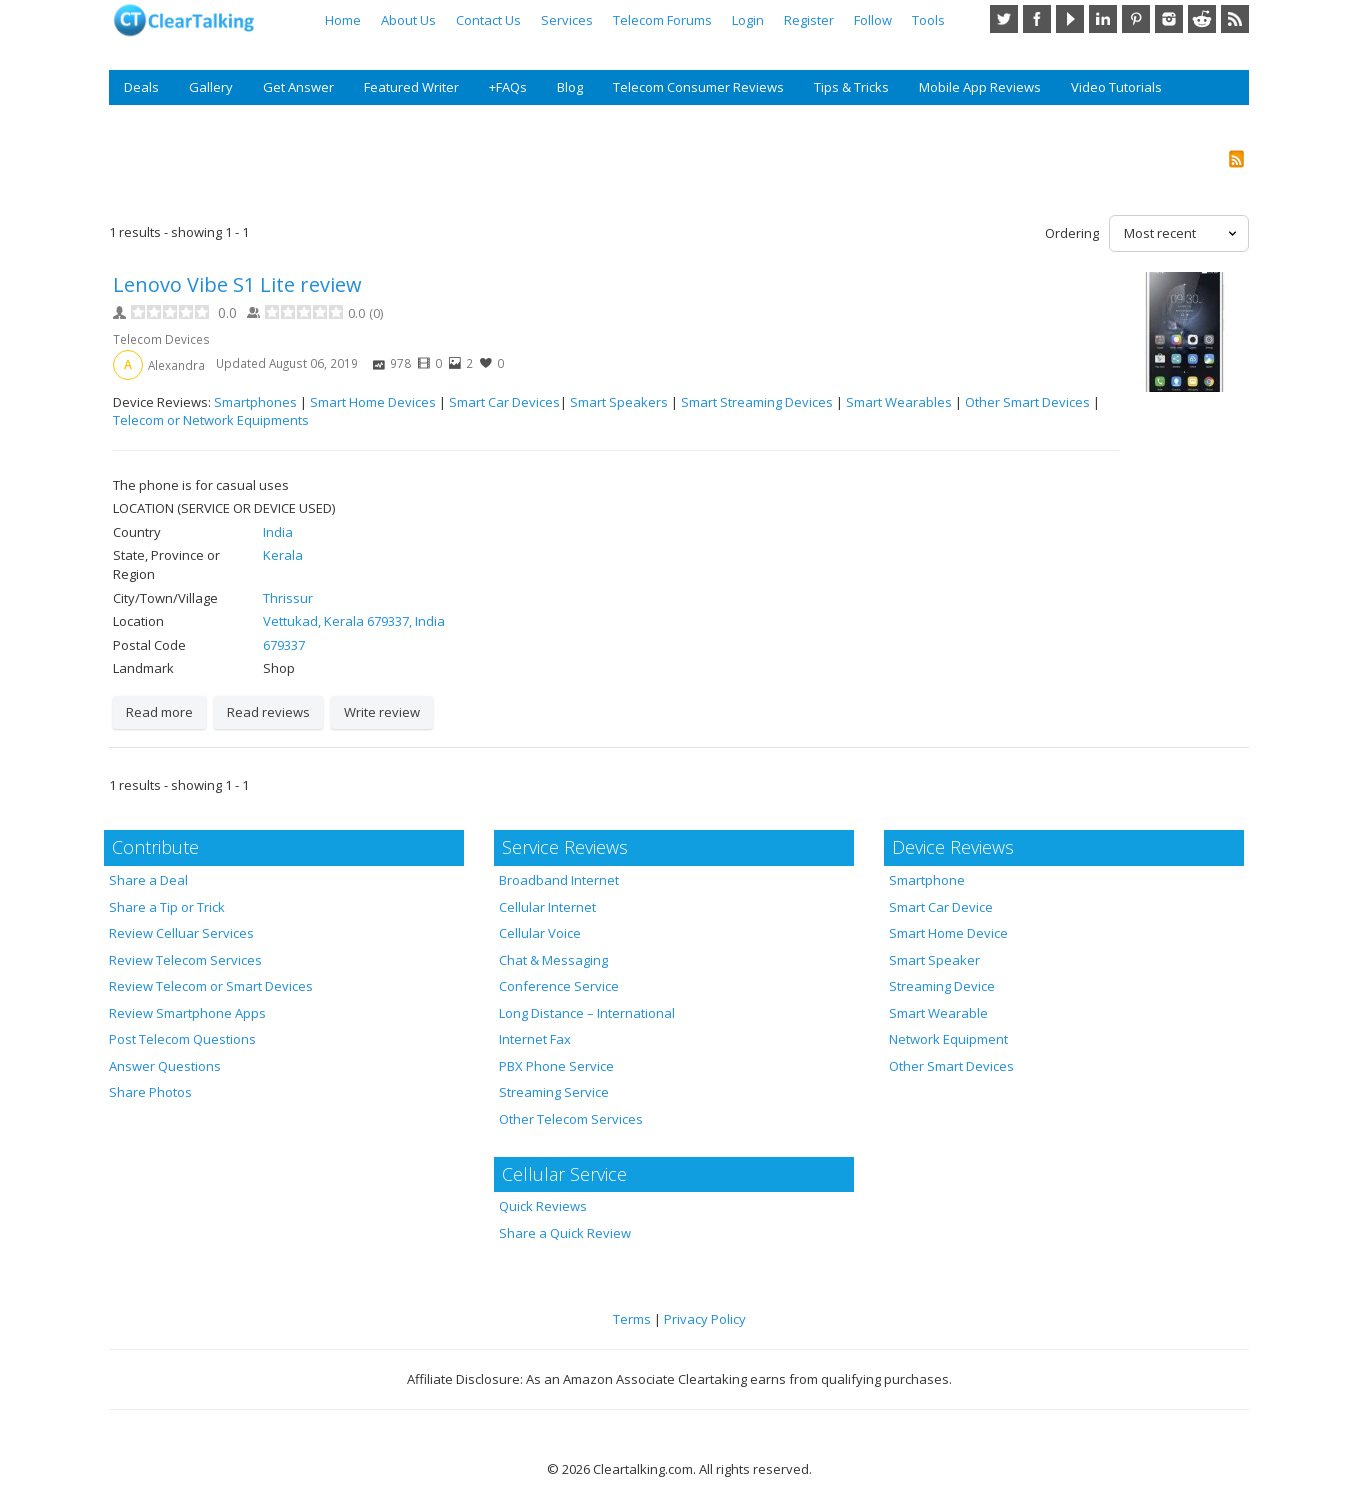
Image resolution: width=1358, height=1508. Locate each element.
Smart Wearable (938, 1013)
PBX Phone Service (556, 1066)
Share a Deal (148, 880)
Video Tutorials (1116, 87)
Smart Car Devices (504, 402)
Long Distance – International (587, 1013)
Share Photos (150, 1092)
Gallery (211, 87)
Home (343, 20)
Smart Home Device (948, 933)
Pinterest (1136, 19)
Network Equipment (948, 1039)
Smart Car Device (941, 907)
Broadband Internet (559, 880)
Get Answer (298, 87)
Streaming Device (942, 986)
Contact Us (488, 20)
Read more (159, 712)
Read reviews (268, 712)
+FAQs (508, 87)
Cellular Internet (547, 907)
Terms (632, 1319)
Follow (873, 20)
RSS (1235, 19)
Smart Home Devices (373, 402)
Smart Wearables (899, 402)
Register (809, 20)
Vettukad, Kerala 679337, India (354, 621)
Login (748, 20)
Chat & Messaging (553, 960)
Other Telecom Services (571, 1119)
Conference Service (559, 986)
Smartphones (255, 402)
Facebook (1037, 19)
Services (567, 20)
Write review (382, 712)
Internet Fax (535, 1039)
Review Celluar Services (181, 933)
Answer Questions (165, 1066)
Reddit (1202, 19)
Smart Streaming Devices (757, 402)
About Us (408, 20)
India (278, 532)
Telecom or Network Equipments (211, 420)
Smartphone (927, 880)
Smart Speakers (619, 402)
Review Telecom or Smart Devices (211, 986)
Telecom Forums (662, 20)
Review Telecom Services (185, 960)
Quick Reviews (543, 1206)
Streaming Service (554, 1092)
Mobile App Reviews (980, 87)
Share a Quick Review (565, 1233)
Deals (141, 87)
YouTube (1070, 19)
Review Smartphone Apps (187, 1013)
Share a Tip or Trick (167, 907)
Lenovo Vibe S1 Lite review (237, 284)
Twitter (1004, 19)
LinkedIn (1103, 19)
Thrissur (288, 598)
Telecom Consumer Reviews (698, 87)
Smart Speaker (934, 960)
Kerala (283, 555)
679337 (284, 645)
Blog (570, 87)
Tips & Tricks (851, 87)
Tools (928, 20)
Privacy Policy (705, 1319)
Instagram (1169, 19)
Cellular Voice (540, 933)
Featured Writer (411, 87)
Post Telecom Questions (182, 1039)
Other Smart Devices (1027, 402)
